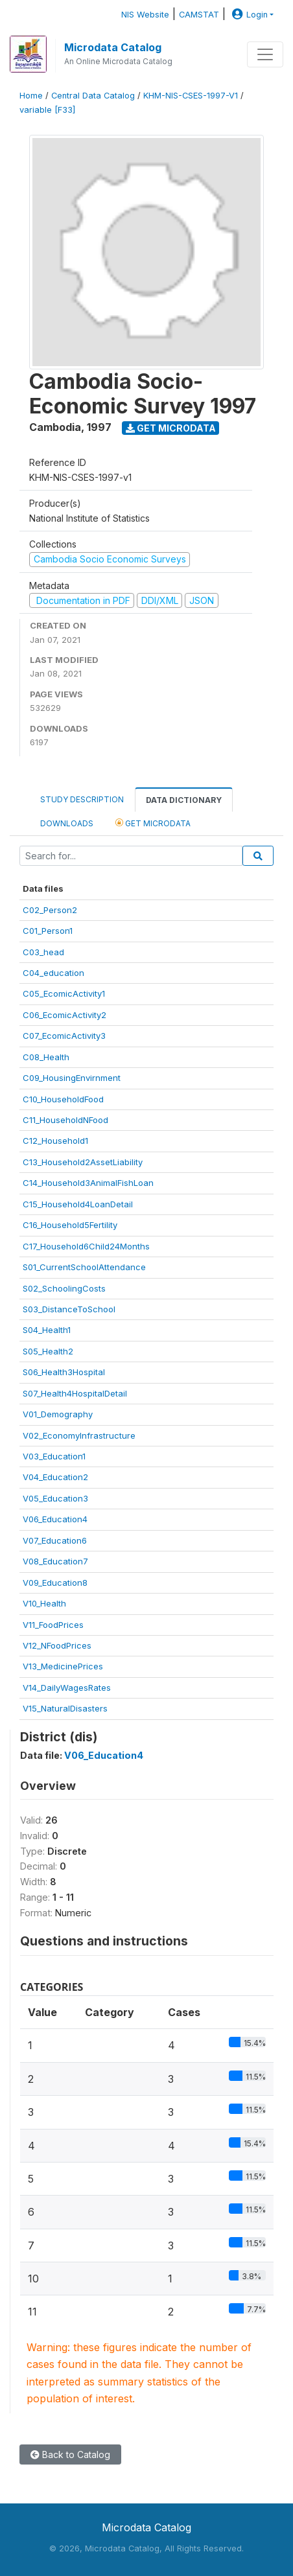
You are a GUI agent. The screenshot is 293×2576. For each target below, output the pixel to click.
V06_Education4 (55, 1519)
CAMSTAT (199, 14)
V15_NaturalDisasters (65, 1708)
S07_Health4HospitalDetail (75, 1393)
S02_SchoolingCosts (64, 1288)
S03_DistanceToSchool (69, 1309)
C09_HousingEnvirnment (72, 1078)
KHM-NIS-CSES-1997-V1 (190, 95)
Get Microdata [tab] (153, 822)
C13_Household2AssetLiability (83, 1162)
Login (248, 14)
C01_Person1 (48, 930)
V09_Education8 (55, 1582)
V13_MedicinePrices (63, 1666)
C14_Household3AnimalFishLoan (88, 1183)
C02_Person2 (50, 910)
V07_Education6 (55, 1540)
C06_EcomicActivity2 (64, 1015)
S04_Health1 (47, 1330)
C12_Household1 (55, 1140)
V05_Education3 (55, 1498)
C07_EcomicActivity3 (64, 1035)
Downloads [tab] (66, 823)
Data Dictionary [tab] (184, 800)
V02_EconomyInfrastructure (79, 1435)
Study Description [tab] (82, 799)
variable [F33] (47, 110)
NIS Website (145, 14)
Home (31, 95)
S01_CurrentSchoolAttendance (84, 1267)
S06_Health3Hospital (64, 1372)
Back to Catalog (70, 2454)
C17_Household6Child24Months (86, 1246)
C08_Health (46, 1057)
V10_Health (44, 1603)
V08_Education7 (55, 1561)
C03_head (43, 952)
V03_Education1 (54, 1456)
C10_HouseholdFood (63, 1099)
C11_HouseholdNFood (65, 1120)
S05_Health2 (48, 1351)
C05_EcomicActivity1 (64, 993)
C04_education (53, 973)
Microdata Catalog (112, 47)
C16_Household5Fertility (70, 1225)
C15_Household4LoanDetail (78, 1204)
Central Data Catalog (93, 95)
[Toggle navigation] (265, 54)
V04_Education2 (55, 1477)
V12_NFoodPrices (57, 1645)
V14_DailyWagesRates (67, 1687)
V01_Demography (58, 1414)
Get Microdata (171, 428)
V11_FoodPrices (53, 1624)
